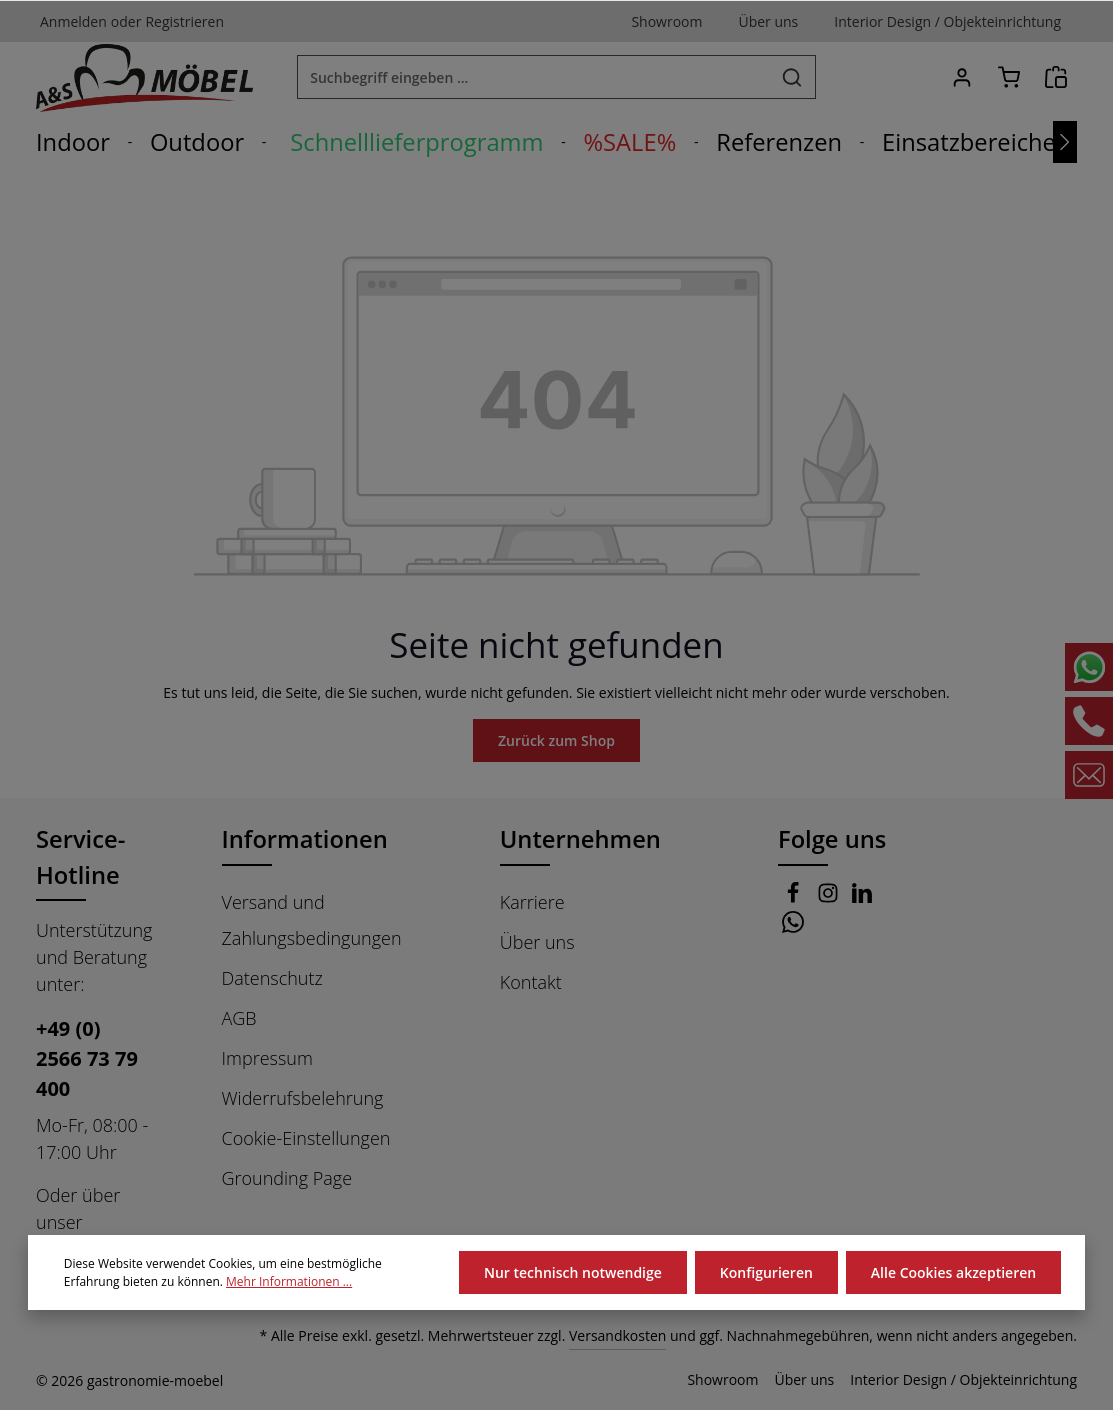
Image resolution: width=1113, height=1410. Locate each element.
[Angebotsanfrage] (1055, 77)
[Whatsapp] (793, 928)
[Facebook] (795, 898)
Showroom (743, 1380)
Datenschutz (272, 978)
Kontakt (530, 982)
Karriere (532, 902)
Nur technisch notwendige (575, 1272)
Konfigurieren (767, 1272)
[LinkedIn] (863, 898)
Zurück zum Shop (556, 740)
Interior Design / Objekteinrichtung (971, 1380)
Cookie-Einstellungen (307, 1138)
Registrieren (176, 21)
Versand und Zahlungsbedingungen (311, 920)
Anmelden (71, 21)
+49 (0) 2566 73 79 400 (86, 1059)
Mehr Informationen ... (276, 1282)
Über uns (536, 942)
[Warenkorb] (1008, 77)
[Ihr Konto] (961, 77)
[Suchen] (792, 77)
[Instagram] (830, 898)
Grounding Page (287, 1178)
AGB (241, 1018)
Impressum (266, 1058)
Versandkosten (638, 1336)
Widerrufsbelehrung (300, 1098)
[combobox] (533, 77)
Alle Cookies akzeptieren (953, 1272)
